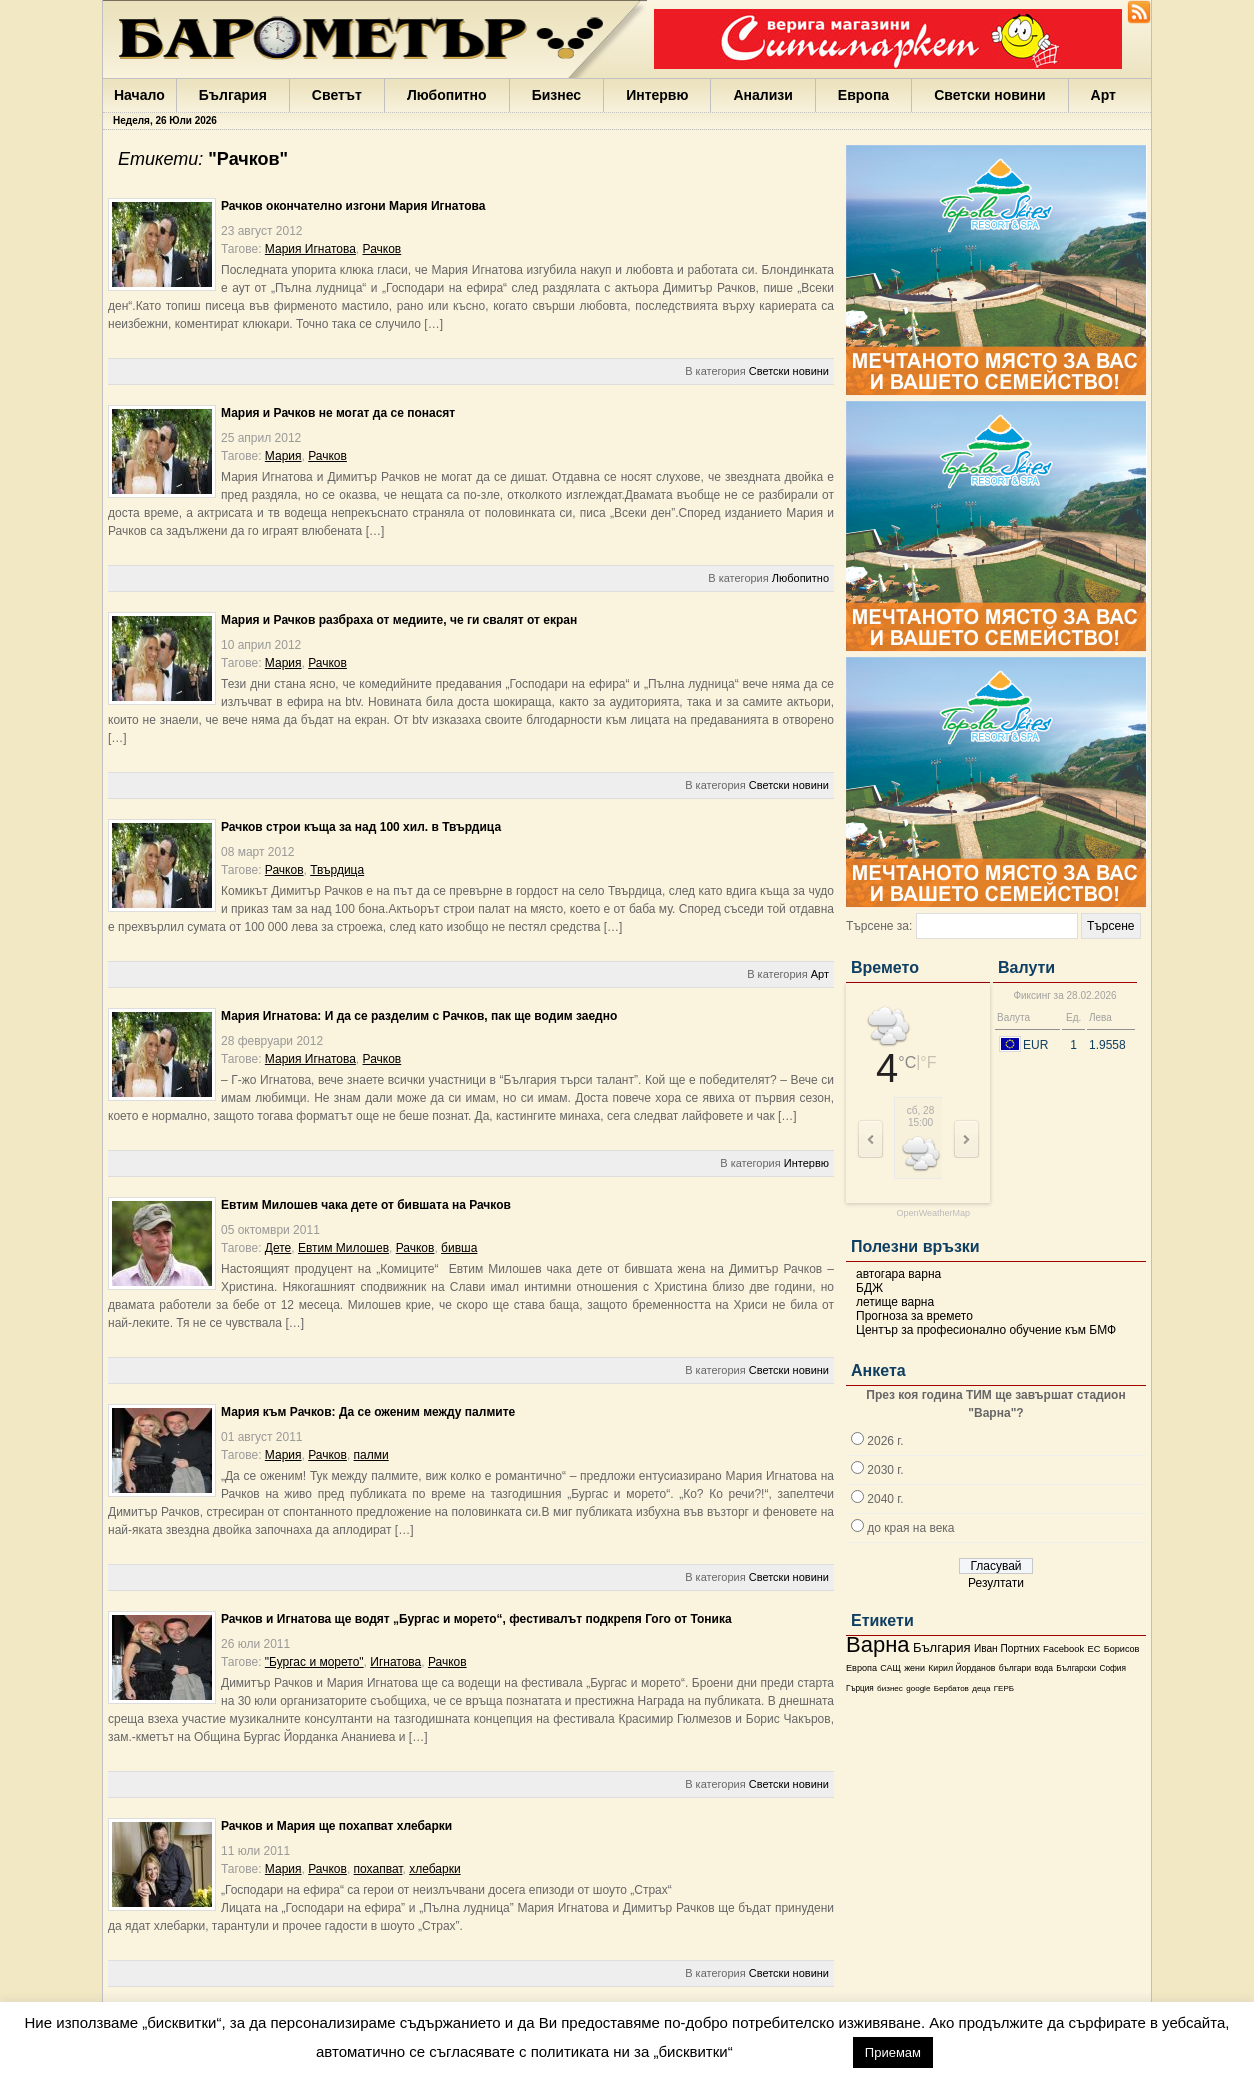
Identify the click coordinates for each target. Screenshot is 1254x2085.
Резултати (996, 1583)
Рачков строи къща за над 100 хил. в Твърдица (361, 827)
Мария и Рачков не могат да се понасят (338, 413)
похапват (378, 1869)
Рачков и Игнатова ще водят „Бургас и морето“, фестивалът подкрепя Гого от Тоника (476, 1619)
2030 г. (885, 1470)
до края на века (910, 1528)
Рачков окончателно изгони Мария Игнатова (353, 206)
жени (914, 1668)
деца (981, 1688)
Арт (1103, 95)
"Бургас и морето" (314, 1662)
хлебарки (434, 1869)
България (233, 95)
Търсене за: (879, 926)
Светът (337, 95)
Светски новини (989, 95)
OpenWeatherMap (933, 1213)
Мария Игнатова (310, 249)
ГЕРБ (1004, 1688)
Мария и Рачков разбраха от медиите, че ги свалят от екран (399, 620)
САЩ (890, 1668)
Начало (139, 95)
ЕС (1093, 1649)
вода (1043, 1668)
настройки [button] (792, 2051)
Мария (283, 456)
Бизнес (556, 95)
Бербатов (951, 1688)
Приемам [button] (893, 2052)
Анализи (762, 95)
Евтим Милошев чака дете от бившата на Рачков (366, 1205)
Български (1076, 1668)
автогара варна (898, 1274)
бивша (459, 1248)
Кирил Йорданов (961, 1668)
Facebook (1063, 1649)
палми (371, 1455)
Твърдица (337, 870)
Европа (863, 95)
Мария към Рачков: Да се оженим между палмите (368, 1412)
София (1112, 1668)
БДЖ (869, 1288)
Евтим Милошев (343, 1248)
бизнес (890, 1688)
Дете (278, 1248)
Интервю (657, 95)
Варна (878, 1644)
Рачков (382, 249)
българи (1015, 1668)
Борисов (1122, 1649)
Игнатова (395, 1662)
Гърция (860, 1688)
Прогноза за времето (914, 1316)
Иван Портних (1007, 1648)
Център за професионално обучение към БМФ (986, 1330)
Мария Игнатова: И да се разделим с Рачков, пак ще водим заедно (419, 1016)
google (918, 1688)
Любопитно (447, 95)
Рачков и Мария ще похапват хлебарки (336, 1826)
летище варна (895, 1302)
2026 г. (885, 1441)
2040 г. (885, 1499)
